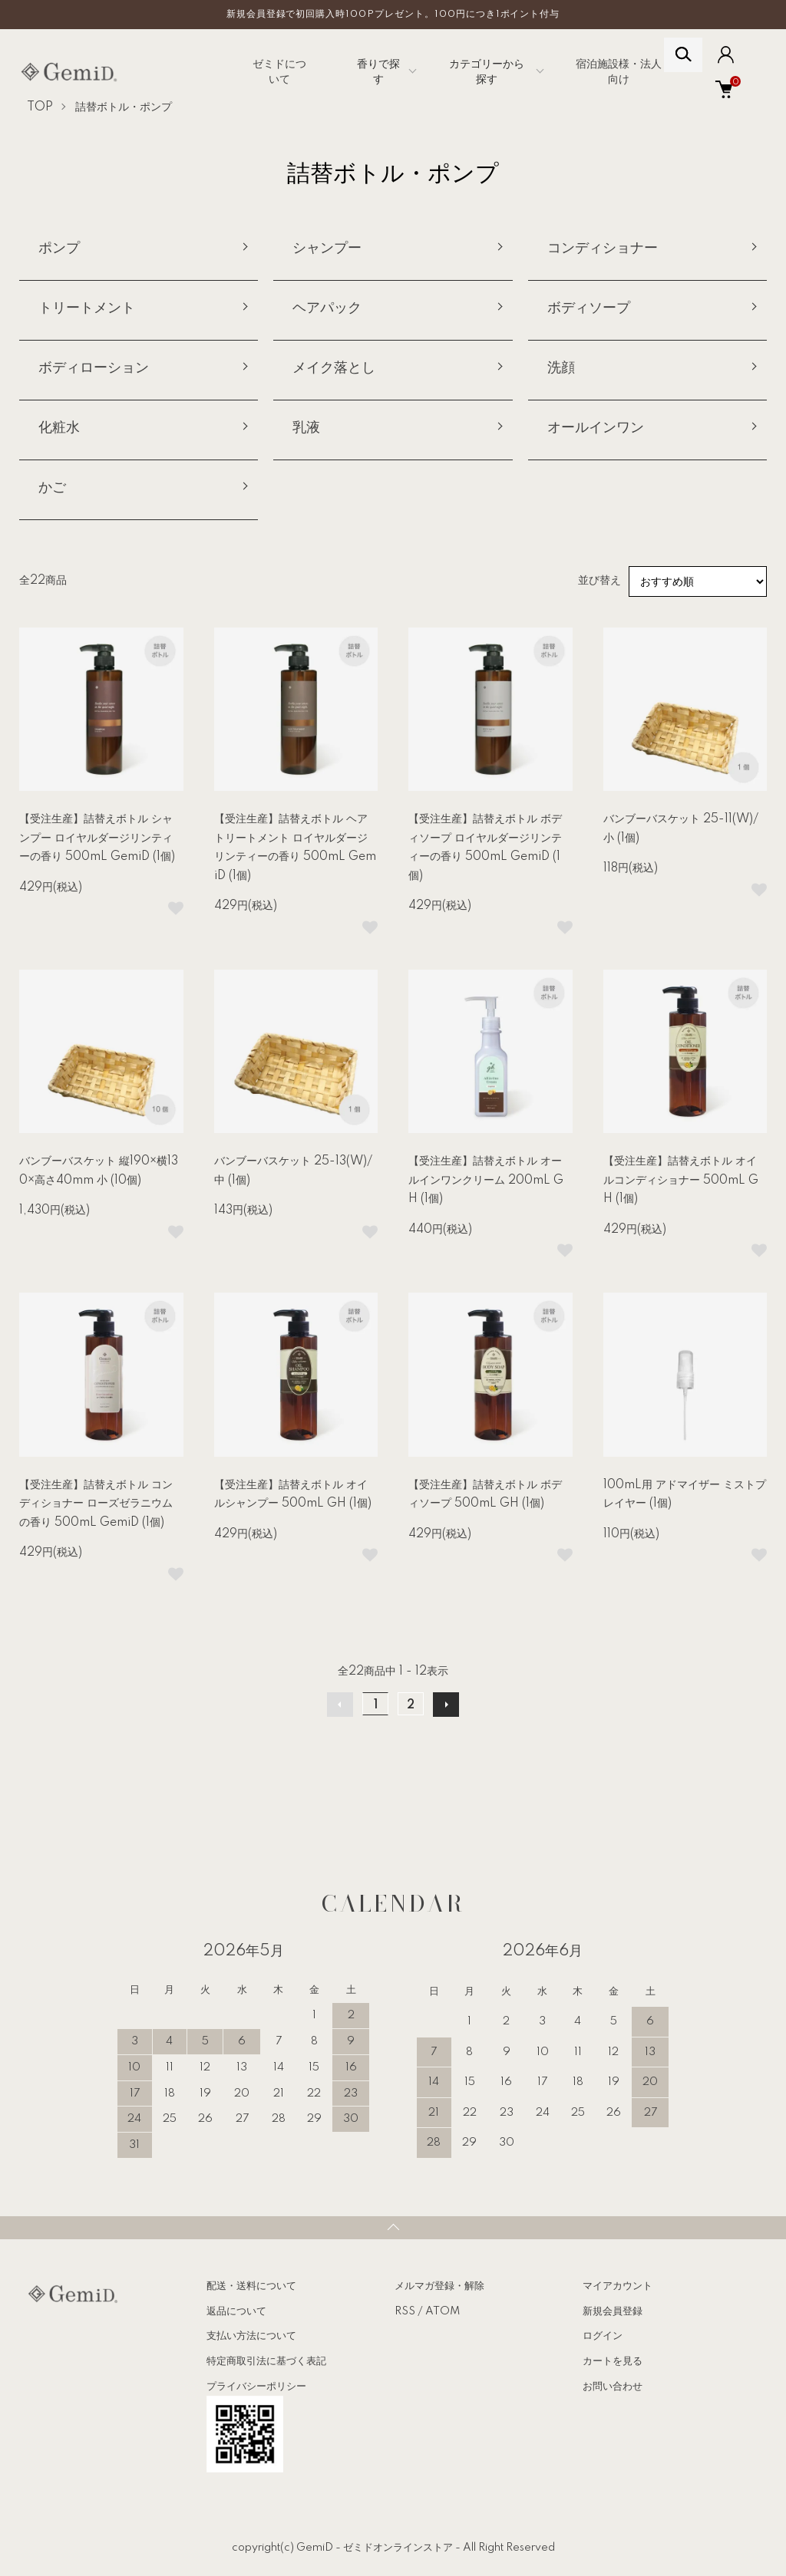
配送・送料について (251, 2286)
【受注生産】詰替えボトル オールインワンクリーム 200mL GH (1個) (485, 1180)
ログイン (603, 2336)
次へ (446, 1704)
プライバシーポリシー (256, 2386)
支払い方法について (251, 2336)
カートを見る (612, 2361)
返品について (236, 2311)
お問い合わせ (612, 2386)
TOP (40, 107)
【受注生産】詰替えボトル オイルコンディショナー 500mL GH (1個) (680, 1180)
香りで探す (378, 72)
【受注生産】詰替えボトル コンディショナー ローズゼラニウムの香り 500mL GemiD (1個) (96, 1504)
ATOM (442, 2311)
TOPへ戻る (393, 2227)
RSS (405, 2311)
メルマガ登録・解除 (439, 2286)
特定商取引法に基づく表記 (266, 2361)
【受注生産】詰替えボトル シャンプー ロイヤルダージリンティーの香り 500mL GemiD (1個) (97, 838)
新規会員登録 (612, 2311)
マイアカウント (617, 2286)
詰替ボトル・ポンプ (123, 107)
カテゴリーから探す (486, 72)
